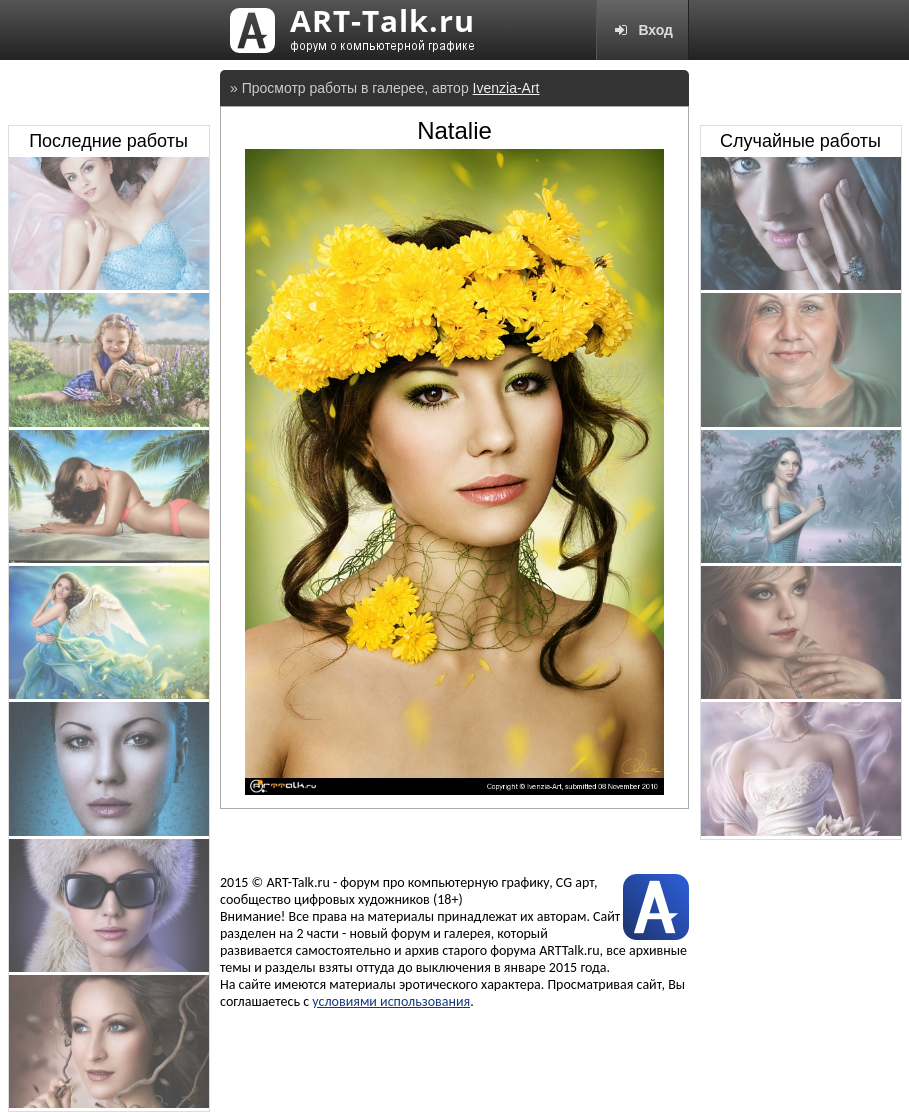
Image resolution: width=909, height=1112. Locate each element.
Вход (642, 30)
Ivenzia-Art (506, 88)
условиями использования (391, 1001)
